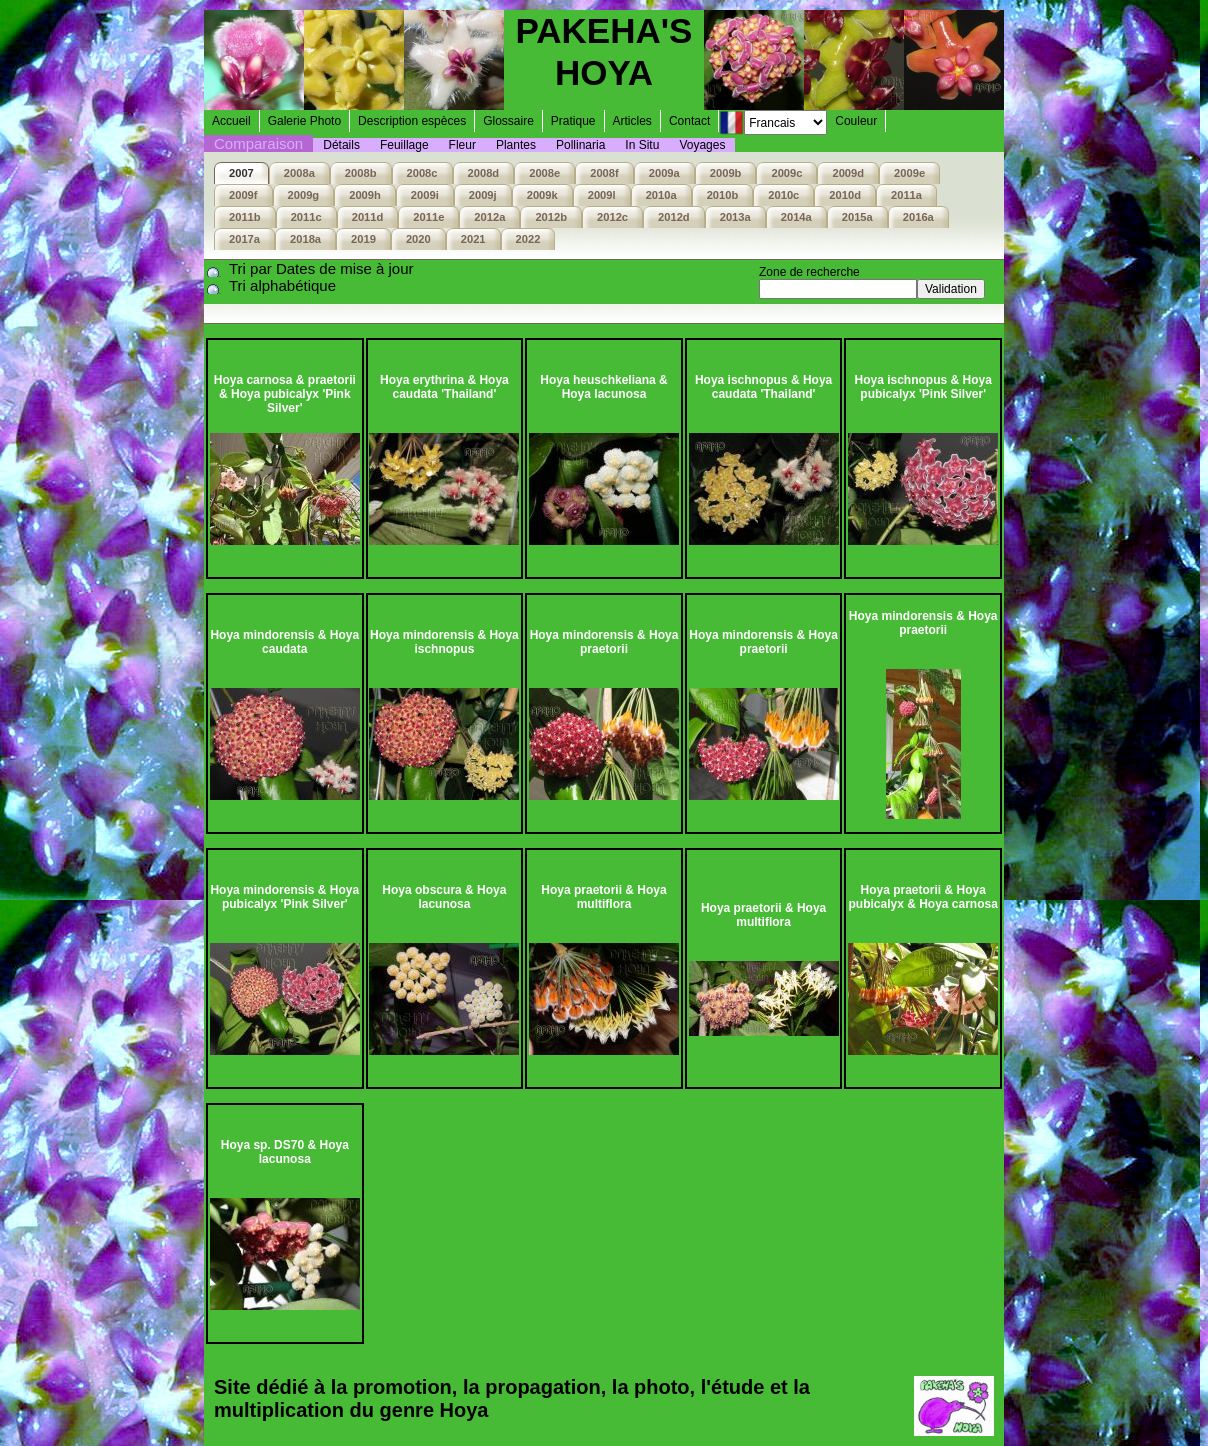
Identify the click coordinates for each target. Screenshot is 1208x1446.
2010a (661, 195)
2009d (848, 173)
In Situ (642, 145)
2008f (604, 173)
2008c (422, 173)
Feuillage (404, 145)
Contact (689, 121)
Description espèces (412, 121)
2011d (368, 217)
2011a (906, 195)
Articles (632, 121)
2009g (304, 195)
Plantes (516, 145)
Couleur (856, 121)
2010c (783, 195)
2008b (361, 173)
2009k (542, 195)
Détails (341, 145)
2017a (244, 239)
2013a (735, 217)
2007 (241, 173)
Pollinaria (580, 145)
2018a (305, 239)
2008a (299, 173)
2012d (674, 217)
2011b (245, 217)
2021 (473, 239)
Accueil (231, 121)
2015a (857, 217)
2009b (726, 173)
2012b (551, 217)
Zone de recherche (809, 272)
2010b (723, 195)
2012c (612, 217)
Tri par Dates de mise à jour (321, 268)
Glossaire (508, 121)
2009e (909, 173)
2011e (428, 217)
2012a (489, 217)
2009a (664, 173)
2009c (786, 173)
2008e (544, 173)
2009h (365, 195)
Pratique (573, 121)
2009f (243, 195)
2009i (425, 195)
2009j (483, 195)
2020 (418, 239)
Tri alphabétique (282, 285)
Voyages (702, 145)
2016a (918, 217)
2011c (306, 217)
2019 (363, 239)
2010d (845, 195)
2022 (528, 239)
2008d (484, 173)
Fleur (462, 145)
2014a (796, 217)
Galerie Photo (304, 121)
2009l (602, 195)
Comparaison (258, 143)
